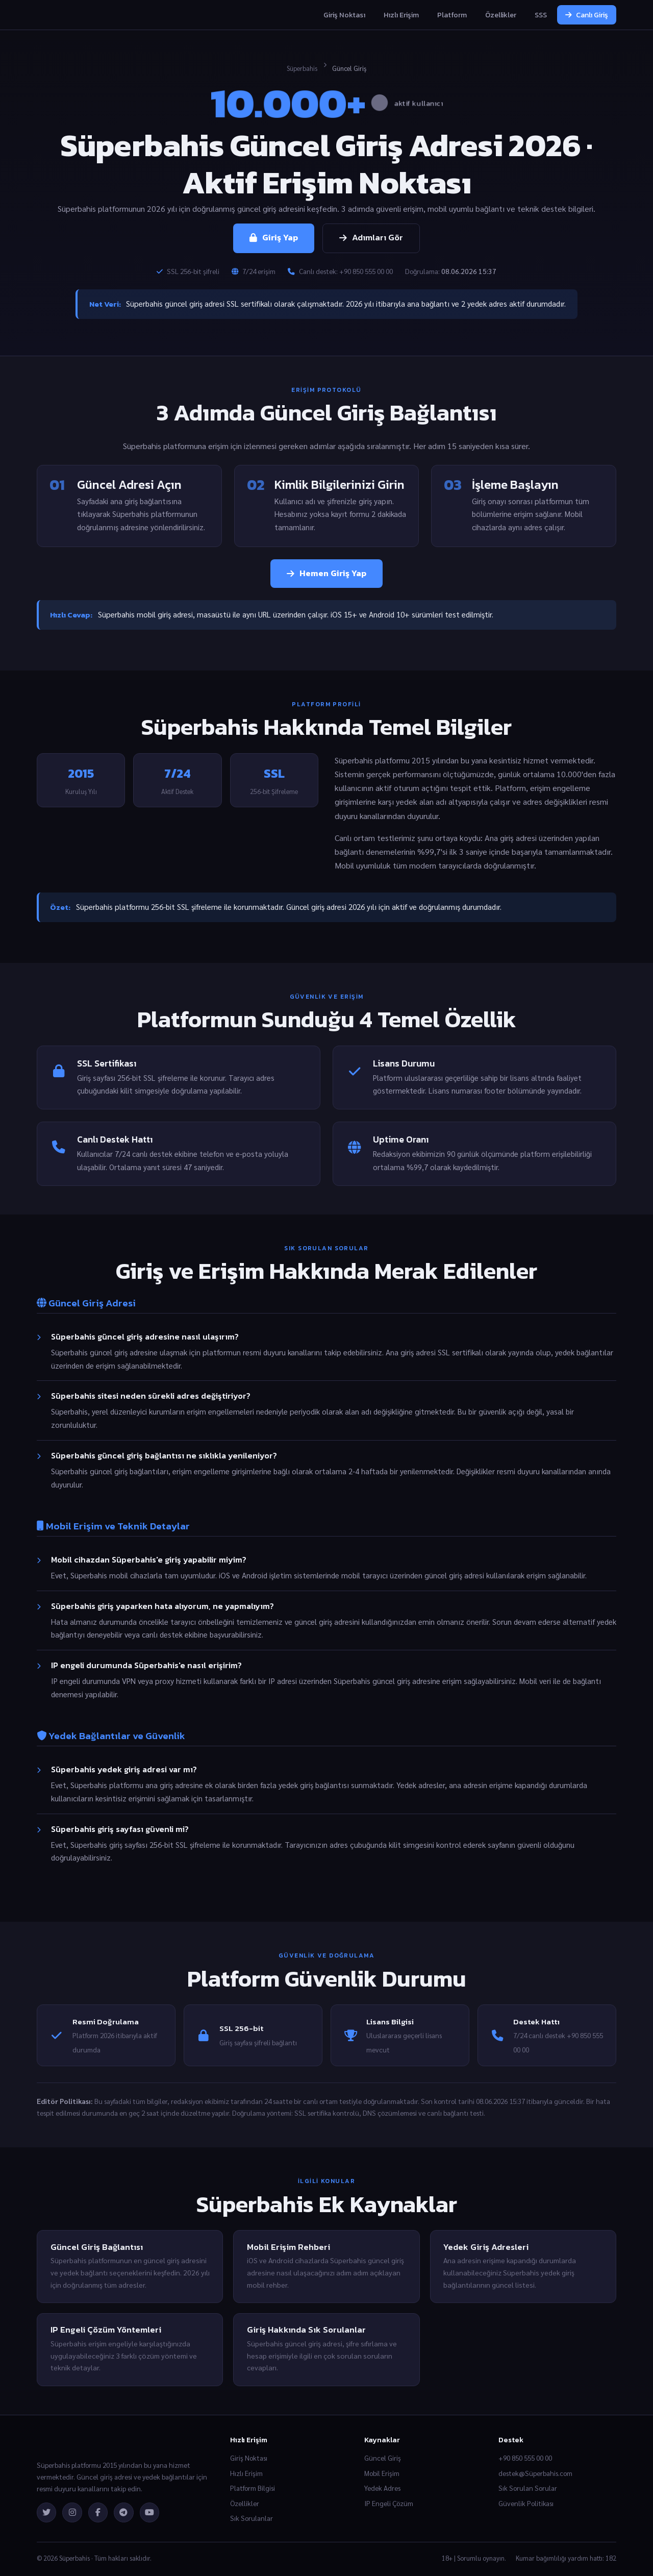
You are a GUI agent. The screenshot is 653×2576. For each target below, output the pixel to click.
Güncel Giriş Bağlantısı (97, 2247)
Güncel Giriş (382, 2457)
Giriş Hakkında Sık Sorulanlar (306, 2329)
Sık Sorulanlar (251, 2517)
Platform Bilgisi (252, 2487)
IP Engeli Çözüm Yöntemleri (106, 2329)
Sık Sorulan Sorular (527, 2487)
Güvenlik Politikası (526, 2503)
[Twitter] (46, 2512)
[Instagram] (72, 2512)
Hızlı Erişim (401, 14)
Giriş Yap (273, 237)
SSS (541, 14)
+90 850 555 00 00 (525, 2457)
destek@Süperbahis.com (535, 2473)
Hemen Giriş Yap (326, 573)
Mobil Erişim (381, 2473)
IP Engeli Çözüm (388, 2503)
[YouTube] (149, 2512)
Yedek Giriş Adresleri (486, 2247)
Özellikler (500, 14)
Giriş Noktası (344, 14)
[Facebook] (98, 2512)
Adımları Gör (371, 237)
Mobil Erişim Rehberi (288, 2247)
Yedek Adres (382, 2487)
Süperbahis (302, 68)
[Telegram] (123, 2512)
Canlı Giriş (586, 14)
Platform (452, 14)
